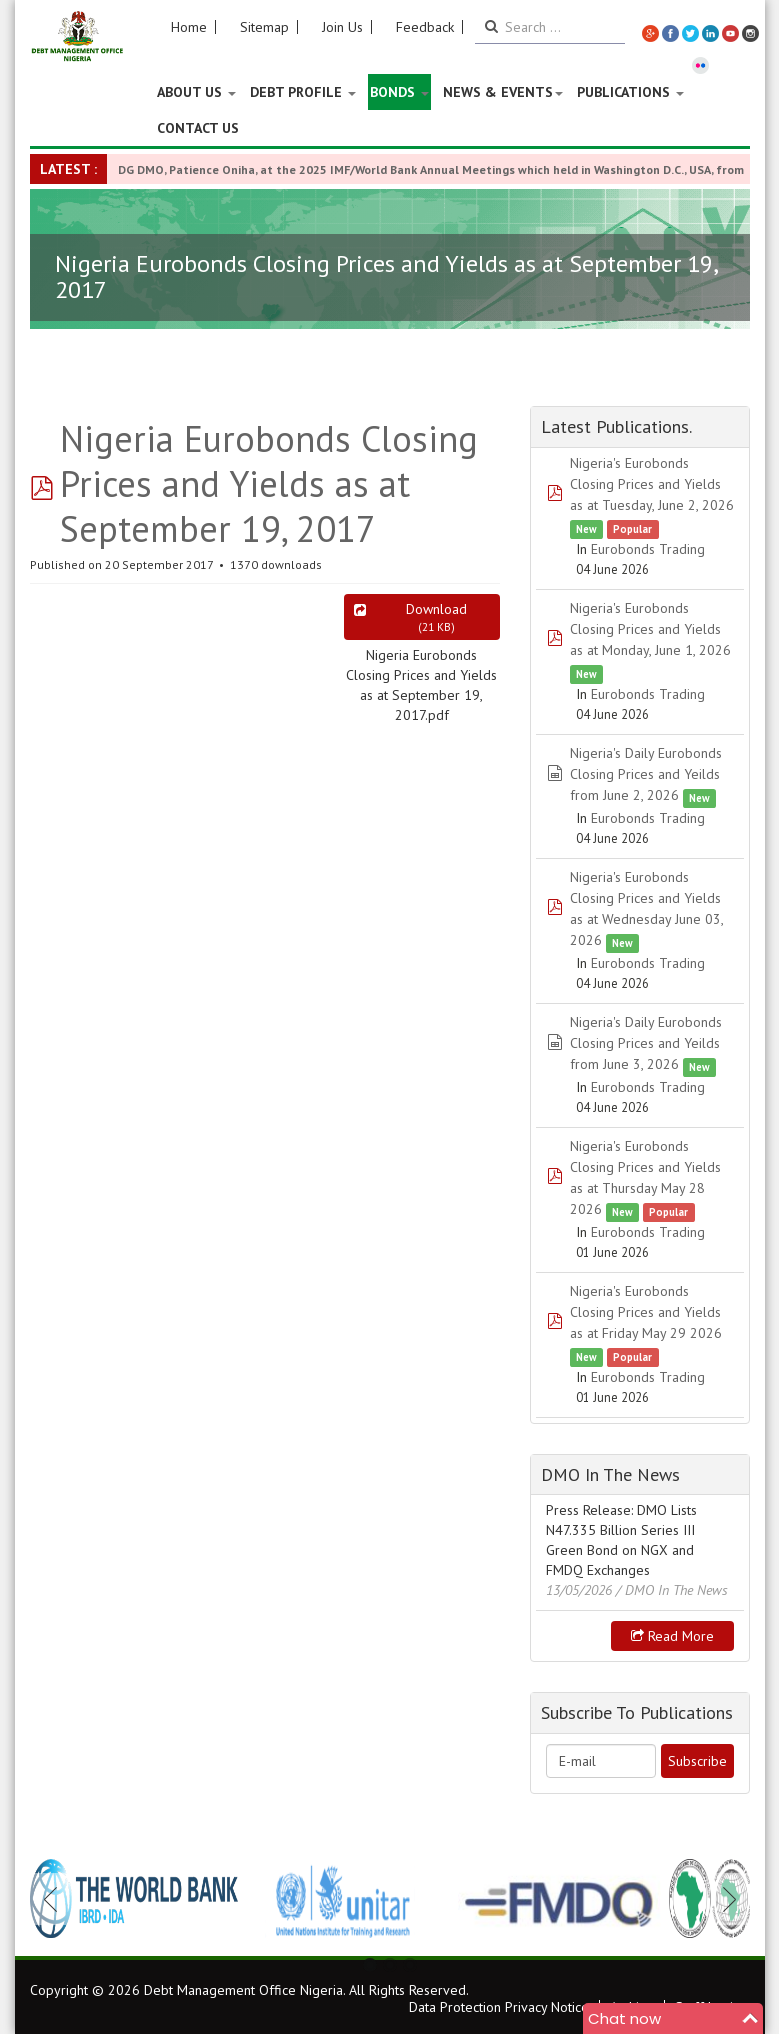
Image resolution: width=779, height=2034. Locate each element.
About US (196, 92)
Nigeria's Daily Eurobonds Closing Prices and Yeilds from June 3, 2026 (646, 1043)
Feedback (425, 27)
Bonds (399, 92)
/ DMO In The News (672, 1590)
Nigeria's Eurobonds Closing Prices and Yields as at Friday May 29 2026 (646, 1312)
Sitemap (264, 27)
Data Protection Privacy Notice (499, 2007)
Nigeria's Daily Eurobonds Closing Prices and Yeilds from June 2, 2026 (646, 774)
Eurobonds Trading (648, 549)
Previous (56, 1899)
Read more (672, 1636)
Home (189, 27)
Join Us (342, 27)
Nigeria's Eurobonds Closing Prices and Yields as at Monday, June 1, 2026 (650, 629)
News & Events (503, 92)
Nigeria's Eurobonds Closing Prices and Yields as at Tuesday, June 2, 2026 (652, 484)
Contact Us (198, 128)
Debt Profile (303, 92)
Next (724, 1899)
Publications (630, 92)
